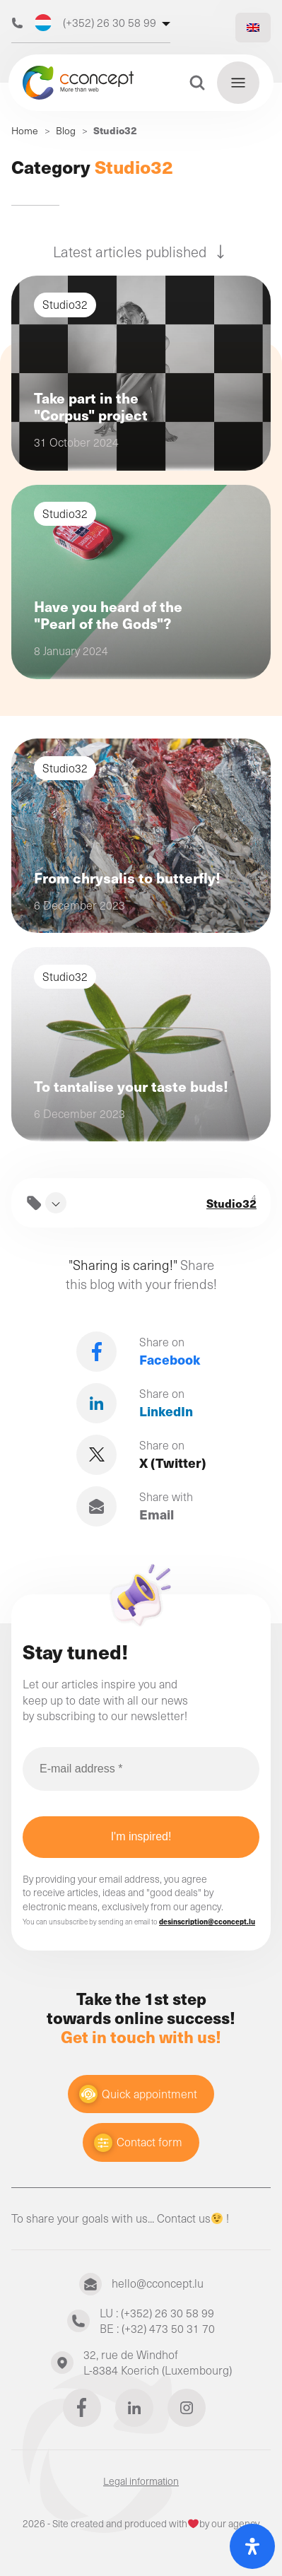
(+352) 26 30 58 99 (95, 22)
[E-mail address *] (141, 1769)
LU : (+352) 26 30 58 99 (157, 2312)
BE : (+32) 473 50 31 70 (157, 2328)
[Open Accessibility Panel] (252, 2546)
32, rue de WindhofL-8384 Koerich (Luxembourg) (157, 2362)
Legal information (141, 2481)
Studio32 (231, 1203)
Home (24, 130)
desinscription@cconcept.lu (207, 1922)
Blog (66, 130)
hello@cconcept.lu (158, 2283)
